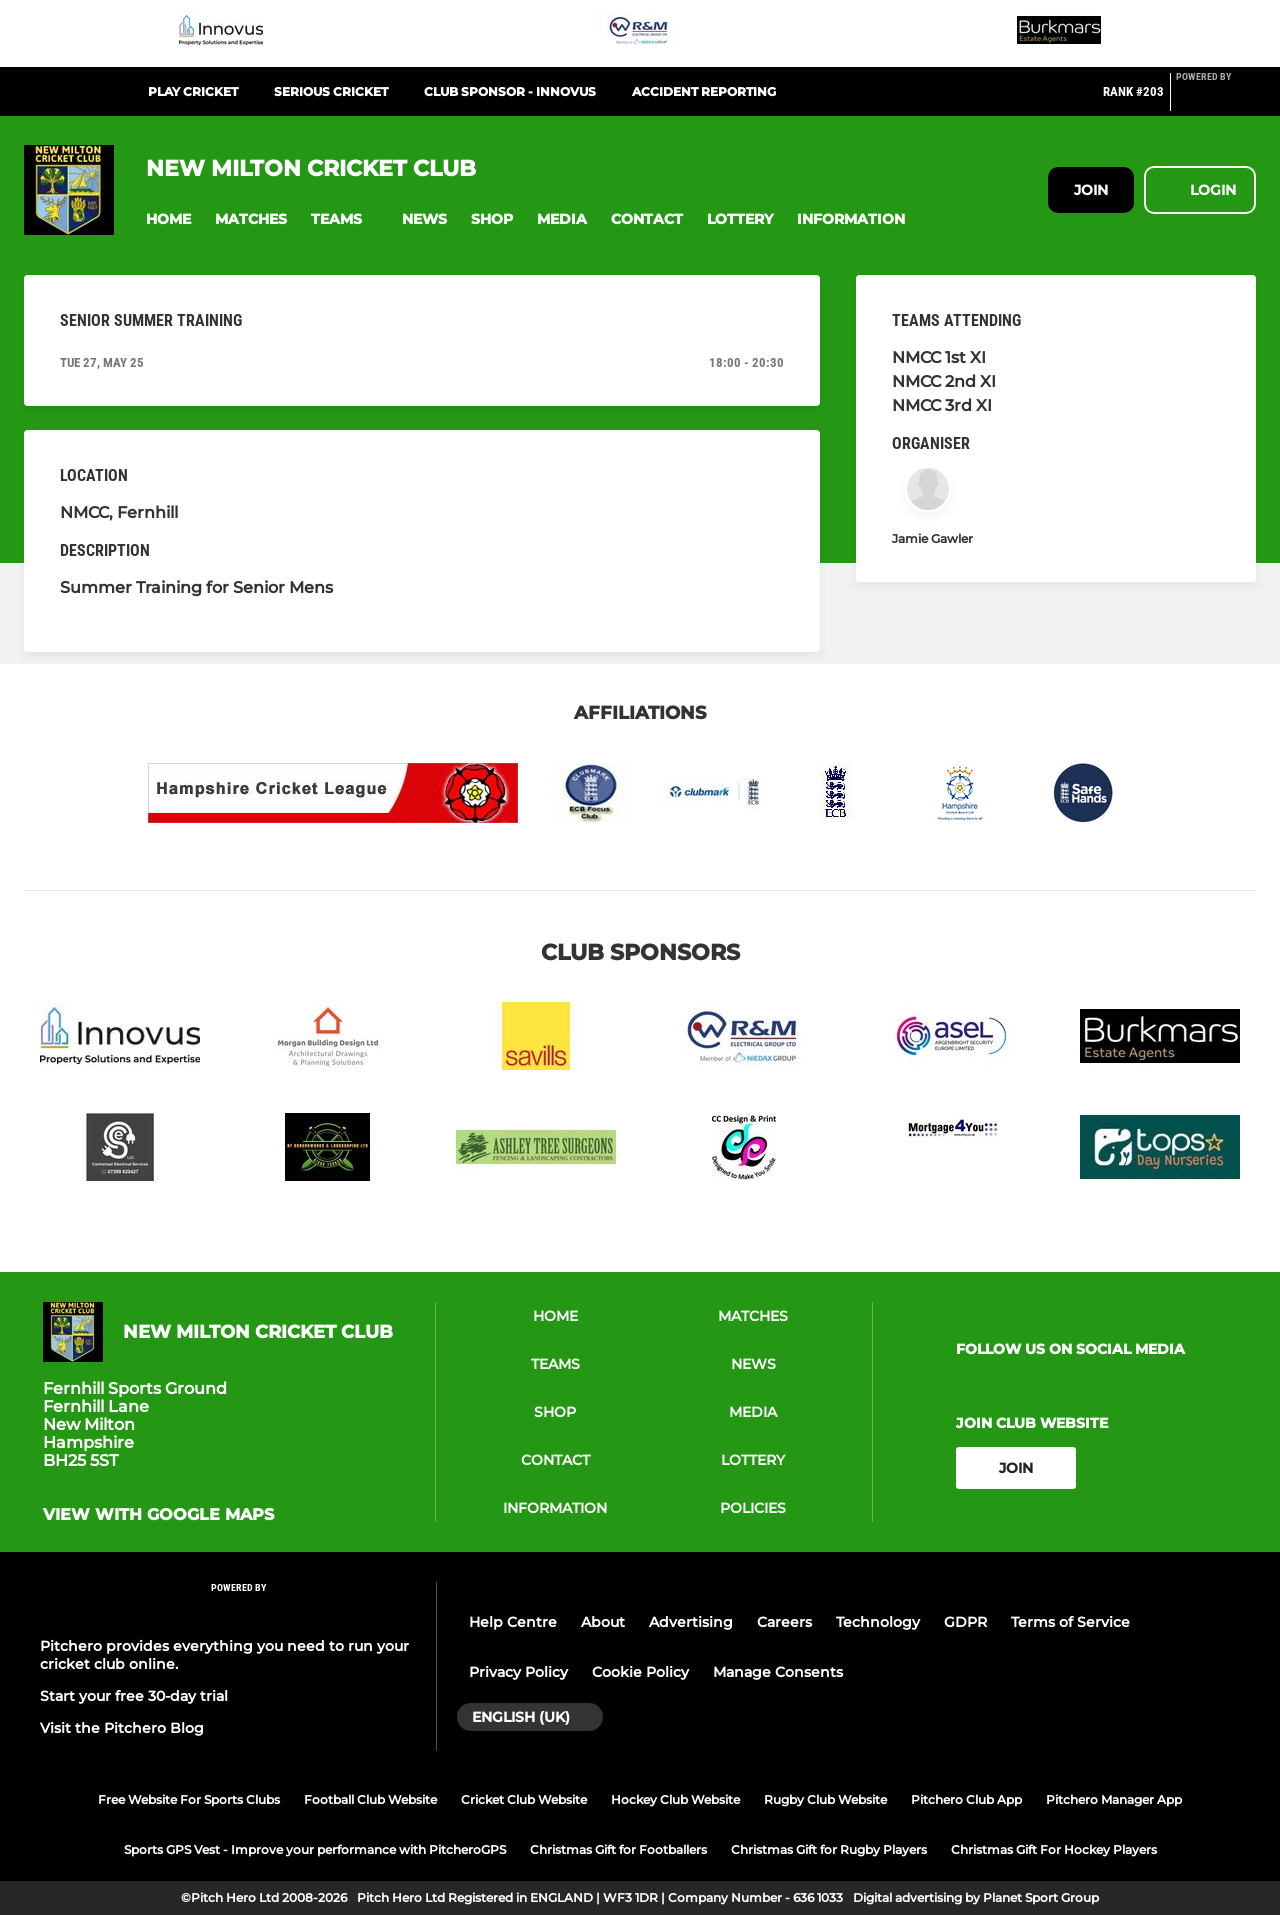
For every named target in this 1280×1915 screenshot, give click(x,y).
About (603, 1622)
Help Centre (513, 1622)
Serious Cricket (331, 91)
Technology (878, 1622)
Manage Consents (778, 1672)
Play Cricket (193, 91)
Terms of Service (1070, 1622)
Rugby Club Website (825, 1799)
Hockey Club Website (675, 1799)
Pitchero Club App (966, 1799)
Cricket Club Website (524, 1799)
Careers (784, 1622)
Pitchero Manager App (1114, 1799)
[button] (168, 219)
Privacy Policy (518, 1672)
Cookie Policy (640, 1672)
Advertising (691, 1622)
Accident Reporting (704, 91)
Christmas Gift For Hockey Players (1054, 1849)
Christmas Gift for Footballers (618, 1849)
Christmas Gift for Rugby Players (829, 1849)
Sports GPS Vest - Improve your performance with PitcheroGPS (315, 1849)
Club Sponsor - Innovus (510, 91)
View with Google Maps (158, 1515)
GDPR (965, 1622)
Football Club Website (370, 1799)
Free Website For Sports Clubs (189, 1799)
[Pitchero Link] (1216, 100)
